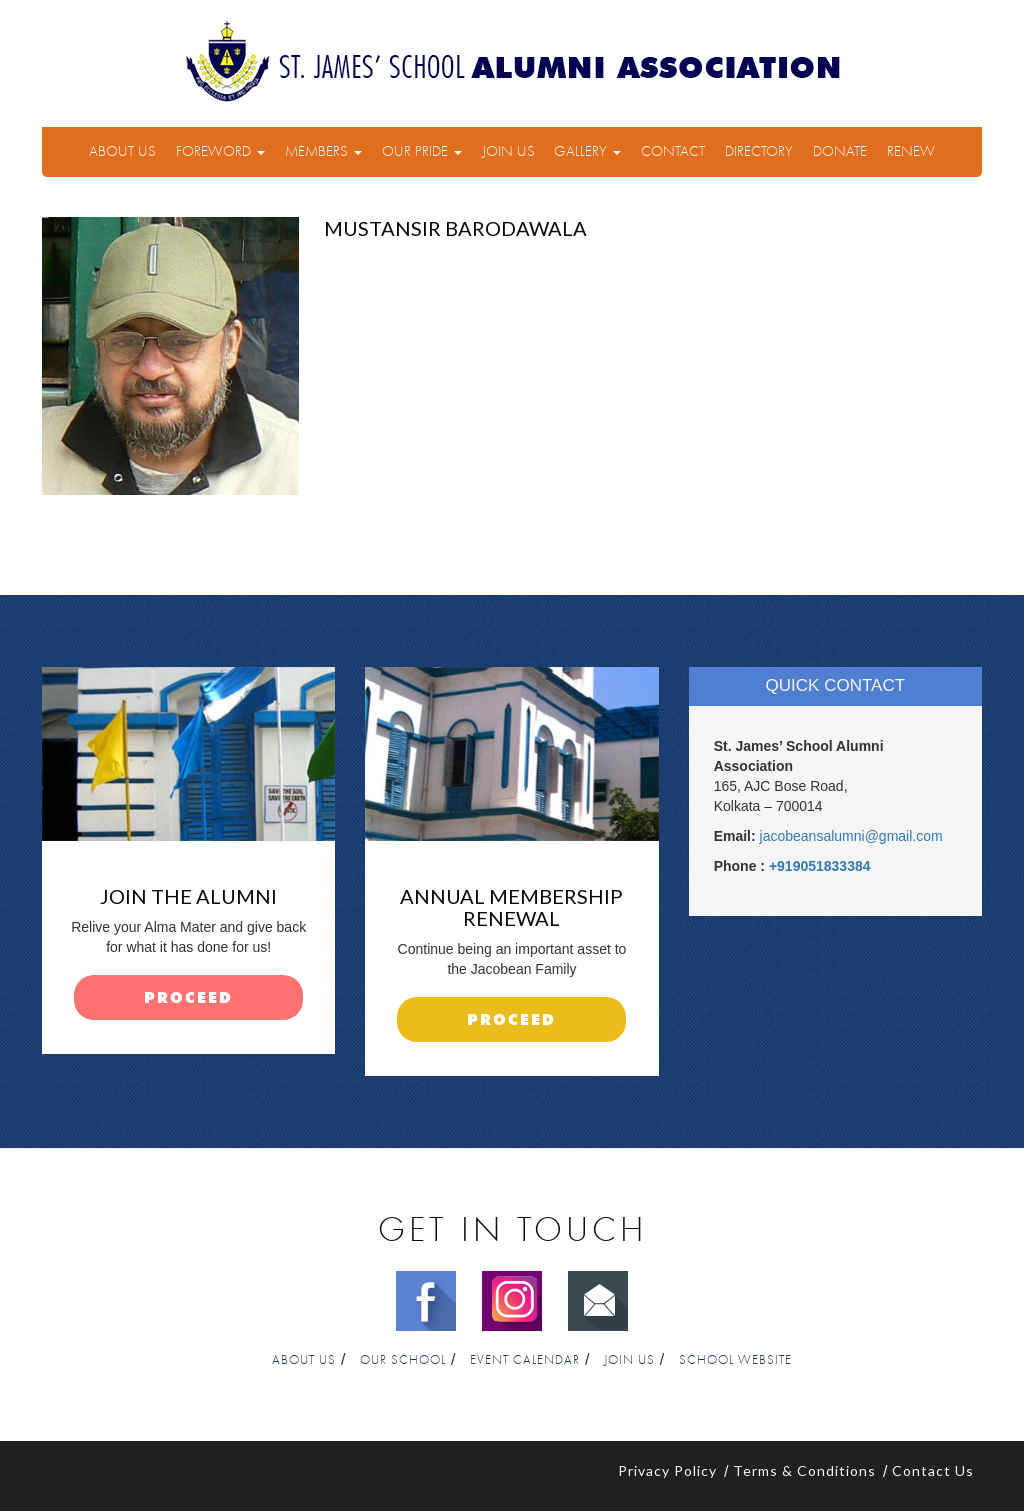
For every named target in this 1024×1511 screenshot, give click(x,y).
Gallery (587, 151)
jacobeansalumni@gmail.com (851, 836)
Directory (759, 151)
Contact (673, 151)
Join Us (508, 151)
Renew (911, 151)
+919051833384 (820, 866)
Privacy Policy (667, 1470)
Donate (840, 151)
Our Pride (422, 151)
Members (323, 151)
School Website (735, 1360)
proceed (188, 998)
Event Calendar (525, 1360)
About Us (122, 151)
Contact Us (933, 1470)
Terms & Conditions (804, 1470)
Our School (403, 1360)
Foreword (220, 151)
